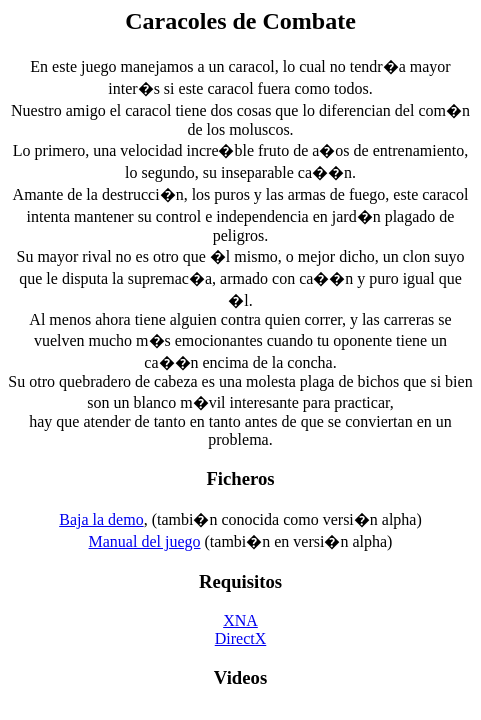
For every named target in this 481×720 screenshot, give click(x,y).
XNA (240, 620)
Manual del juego (145, 541)
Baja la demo (101, 519)
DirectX (241, 638)
